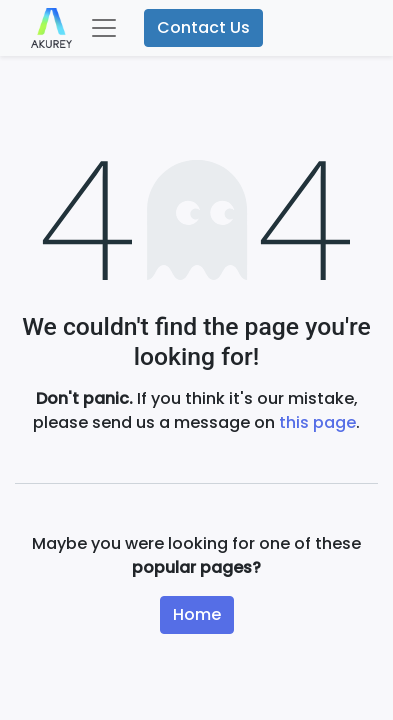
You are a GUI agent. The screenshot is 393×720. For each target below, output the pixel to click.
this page (317, 422)
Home (197, 614)
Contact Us (203, 27)
